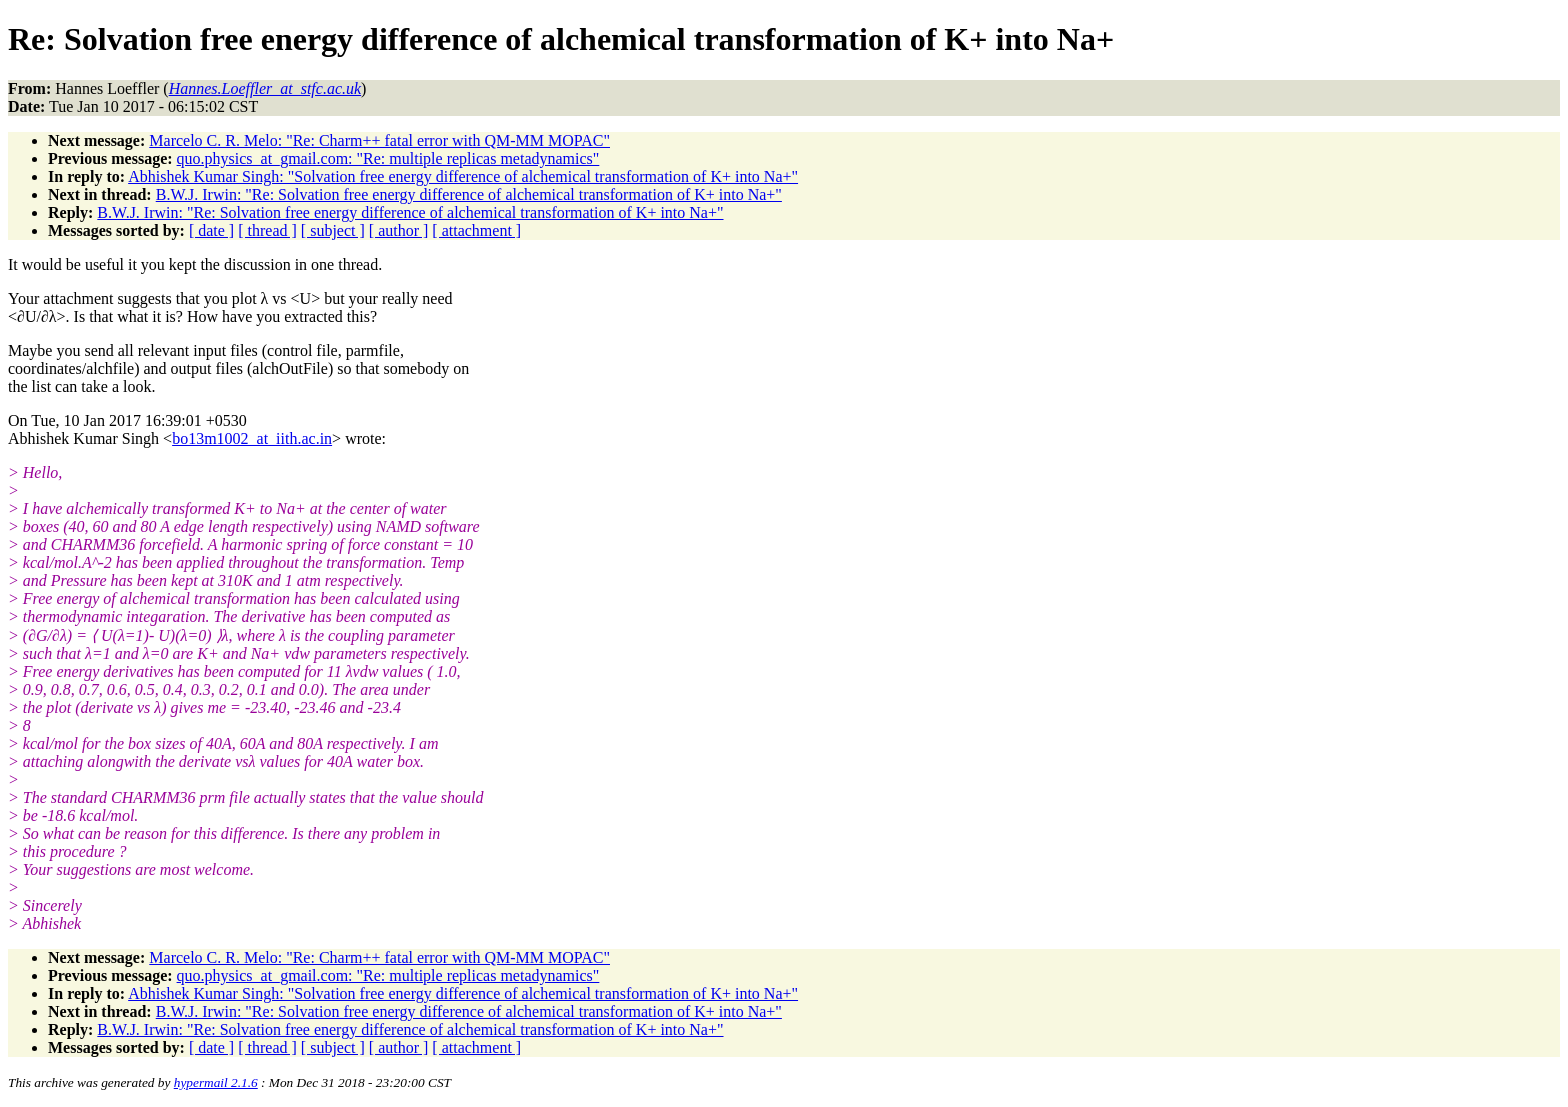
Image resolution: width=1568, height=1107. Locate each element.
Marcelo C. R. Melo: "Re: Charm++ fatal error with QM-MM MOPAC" (379, 140)
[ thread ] (267, 230)
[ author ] (399, 230)
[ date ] (211, 230)
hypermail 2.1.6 (216, 1082)
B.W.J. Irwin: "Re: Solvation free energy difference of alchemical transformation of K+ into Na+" (469, 194)
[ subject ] (333, 230)
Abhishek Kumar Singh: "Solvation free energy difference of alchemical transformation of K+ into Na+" (463, 176)
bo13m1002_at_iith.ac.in (252, 438)
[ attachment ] (476, 230)
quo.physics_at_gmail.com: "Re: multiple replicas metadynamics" (388, 158)
